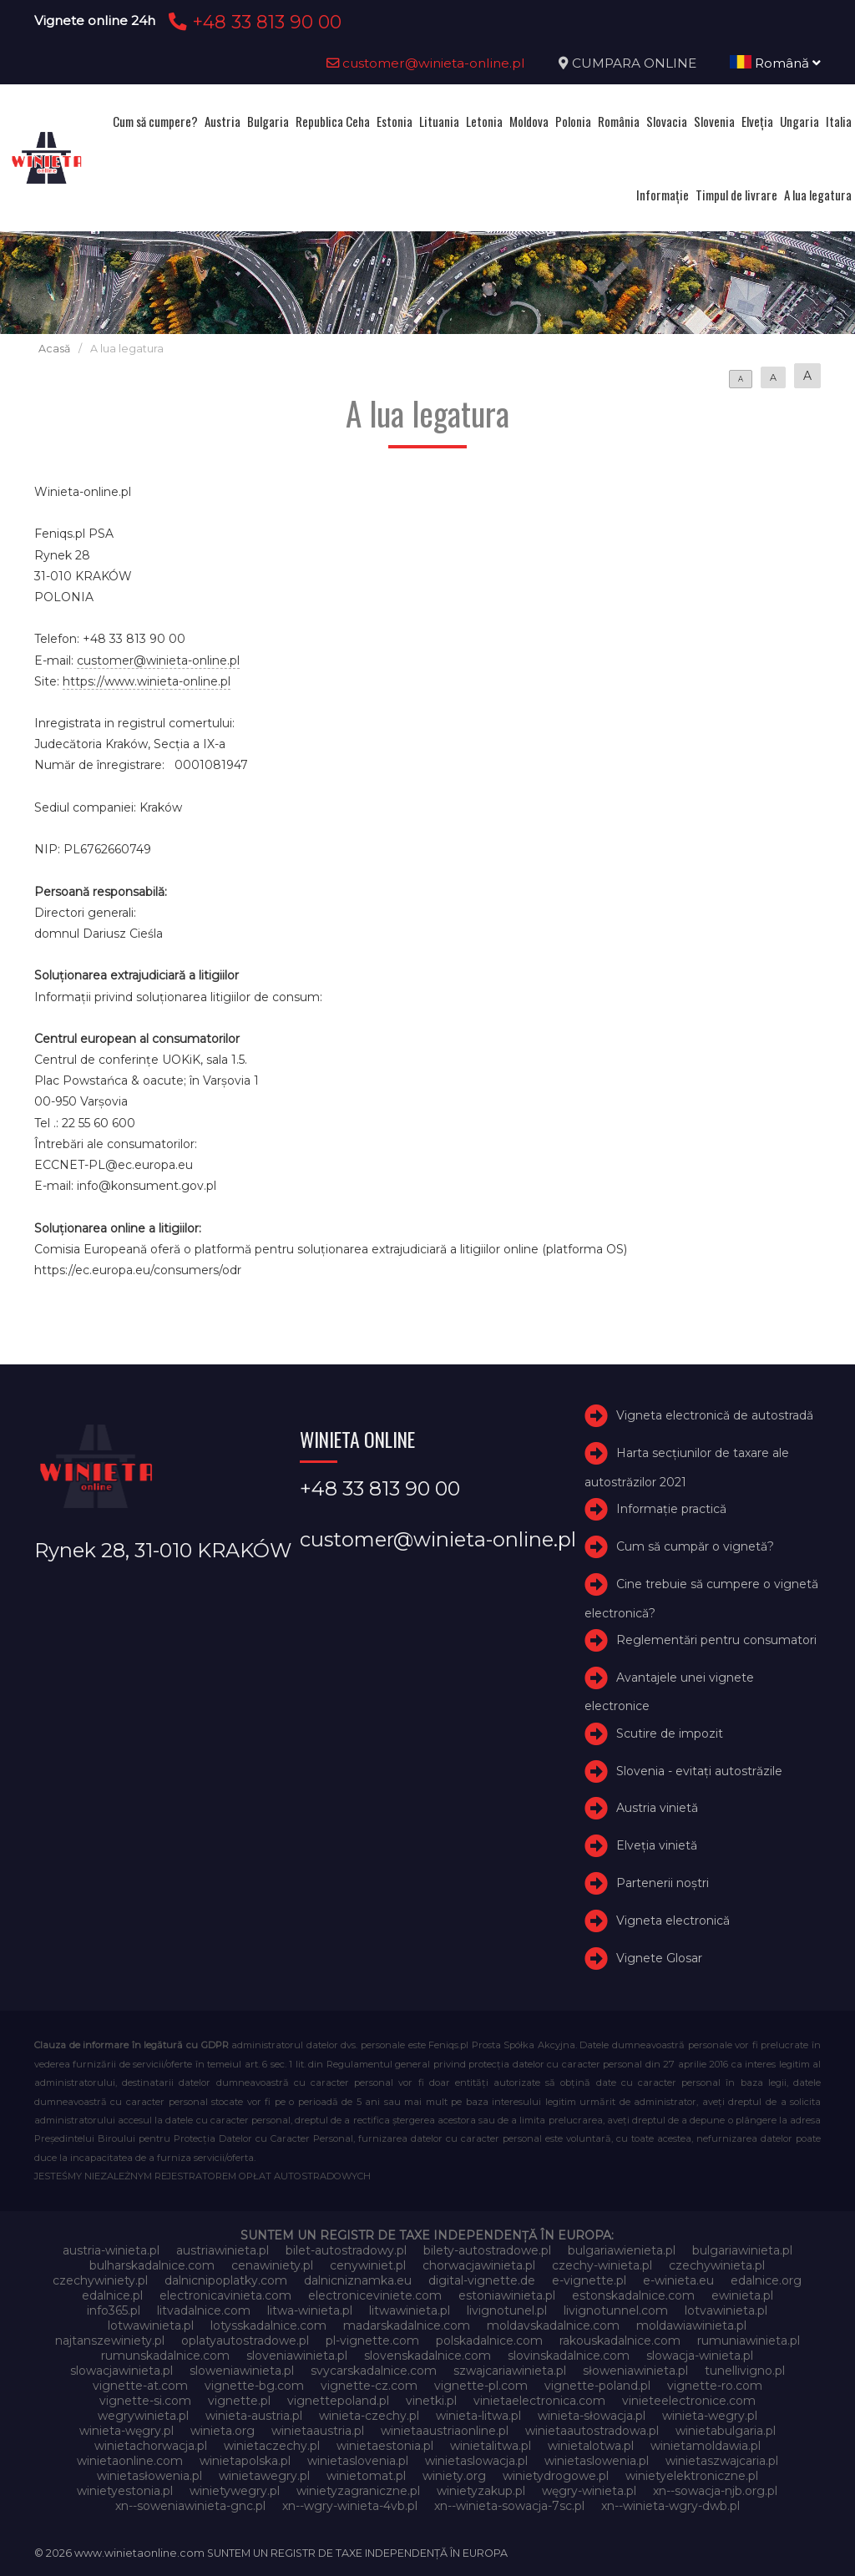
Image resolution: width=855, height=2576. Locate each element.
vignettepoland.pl (338, 2400)
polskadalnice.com (489, 2340)
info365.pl (113, 2310)
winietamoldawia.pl (705, 2445)
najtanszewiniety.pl (109, 2340)
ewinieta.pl (742, 2295)
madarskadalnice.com (406, 2325)
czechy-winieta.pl (602, 2265)
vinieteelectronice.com (689, 2400)
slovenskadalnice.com (427, 2355)
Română (775, 63)
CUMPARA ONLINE (634, 63)
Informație (662, 194)
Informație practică (671, 1508)
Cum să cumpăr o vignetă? (695, 1546)
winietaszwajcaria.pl (721, 2460)
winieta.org (222, 2430)
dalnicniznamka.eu (358, 2280)
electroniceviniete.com (375, 2295)
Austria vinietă (657, 1808)
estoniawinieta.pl (506, 2295)
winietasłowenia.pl (149, 2475)
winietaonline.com (130, 2460)
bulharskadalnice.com (152, 2265)
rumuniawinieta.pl (748, 2340)
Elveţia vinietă (656, 1845)
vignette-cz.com (369, 2385)
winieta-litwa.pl (478, 2415)
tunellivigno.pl (745, 2370)
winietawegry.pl (264, 2475)
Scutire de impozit (669, 1733)
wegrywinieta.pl (143, 2415)
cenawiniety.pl (272, 2265)
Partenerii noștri (662, 1882)
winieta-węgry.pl (126, 2430)
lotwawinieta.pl (151, 2325)
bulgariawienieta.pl (621, 2250)
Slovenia (714, 121)
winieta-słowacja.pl (591, 2415)
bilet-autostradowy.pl (346, 2250)
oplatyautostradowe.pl (245, 2340)
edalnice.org (766, 2280)
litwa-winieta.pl (309, 2310)
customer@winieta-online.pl (425, 63)
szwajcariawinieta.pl (509, 2370)
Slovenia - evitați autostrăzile (699, 1771)
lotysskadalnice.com (268, 2325)
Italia (839, 121)
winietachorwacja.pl (150, 2445)
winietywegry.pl (235, 2490)
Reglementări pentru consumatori (716, 1639)
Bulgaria (268, 121)
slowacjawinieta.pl (121, 2370)
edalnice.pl (112, 2295)
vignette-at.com (140, 2385)
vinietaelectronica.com (539, 2400)
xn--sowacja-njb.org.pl (715, 2490)
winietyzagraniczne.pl (358, 2490)
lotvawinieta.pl (726, 2310)
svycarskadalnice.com (374, 2370)
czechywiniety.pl (100, 2280)
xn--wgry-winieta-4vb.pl (349, 2505)
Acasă (54, 348)
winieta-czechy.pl (369, 2415)
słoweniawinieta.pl (635, 2370)
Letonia (484, 121)
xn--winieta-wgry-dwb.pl (670, 2505)
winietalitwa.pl (490, 2445)
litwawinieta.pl (409, 2310)
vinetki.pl (431, 2400)
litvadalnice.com (203, 2310)
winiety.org (454, 2475)
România (619, 121)
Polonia (573, 121)
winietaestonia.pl (384, 2445)
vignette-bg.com (254, 2385)
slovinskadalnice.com (569, 2355)
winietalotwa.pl (591, 2445)
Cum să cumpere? (155, 121)
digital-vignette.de (481, 2280)
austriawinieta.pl (222, 2250)
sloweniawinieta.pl (242, 2370)
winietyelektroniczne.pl (691, 2475)
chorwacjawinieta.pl (478, 2265)
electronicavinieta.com (225, 2295)
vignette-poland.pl (597, 2385)
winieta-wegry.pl (709, 2415)
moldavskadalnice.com (553, 2325)
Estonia (394, 121)
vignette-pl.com (481, 2385)
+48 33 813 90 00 (252, 22)
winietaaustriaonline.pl (444, 2430)
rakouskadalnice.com (619, 2340)
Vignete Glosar (659, 1958)
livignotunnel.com (616, 2310)
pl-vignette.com (372, 2340)
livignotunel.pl (507, 2310)
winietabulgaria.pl (725, 2430)
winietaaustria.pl (317, 2430)
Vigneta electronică (673, 1920)
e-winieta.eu (678, 2280)
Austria (222, 121)
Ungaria (799, 121)
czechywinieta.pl (717, 2265)
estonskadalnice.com (633, 2295)
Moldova (529, 121)
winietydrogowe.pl (556, 2475)
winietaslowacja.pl (476, 2460)
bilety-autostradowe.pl (487, 2250)
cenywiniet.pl (368, 2265)
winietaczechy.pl (272, 2445)
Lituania (439, 121)
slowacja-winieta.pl (699, 2355)
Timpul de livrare (736, 194)
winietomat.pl (366, 2475)
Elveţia (757, 121)
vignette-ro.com (714, 2385)
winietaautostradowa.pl (592, 2430)
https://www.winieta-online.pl (146, 681)
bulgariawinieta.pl (742, 2250)
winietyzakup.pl (481, 2490)
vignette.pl (239, 2400)
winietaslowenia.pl (596, 2460)
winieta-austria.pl (253, 2415)
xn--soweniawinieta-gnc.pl (190, 2505)
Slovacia (666, 121)
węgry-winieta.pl (589, 2490)
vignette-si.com (145, 2400)
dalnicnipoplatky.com (225, 2280)
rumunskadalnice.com (165, 2355)
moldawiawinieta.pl (691, 2325)
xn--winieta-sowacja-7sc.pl (509, 2505)
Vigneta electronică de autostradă (714, 1415)
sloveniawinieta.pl (296, 2355)
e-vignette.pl (589, 2280)
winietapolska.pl (245, 2460)
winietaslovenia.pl (357, 2460)
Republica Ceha (333, 121)
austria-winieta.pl (111, 2250)
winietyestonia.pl (125, 2490)
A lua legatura (818, 194)
